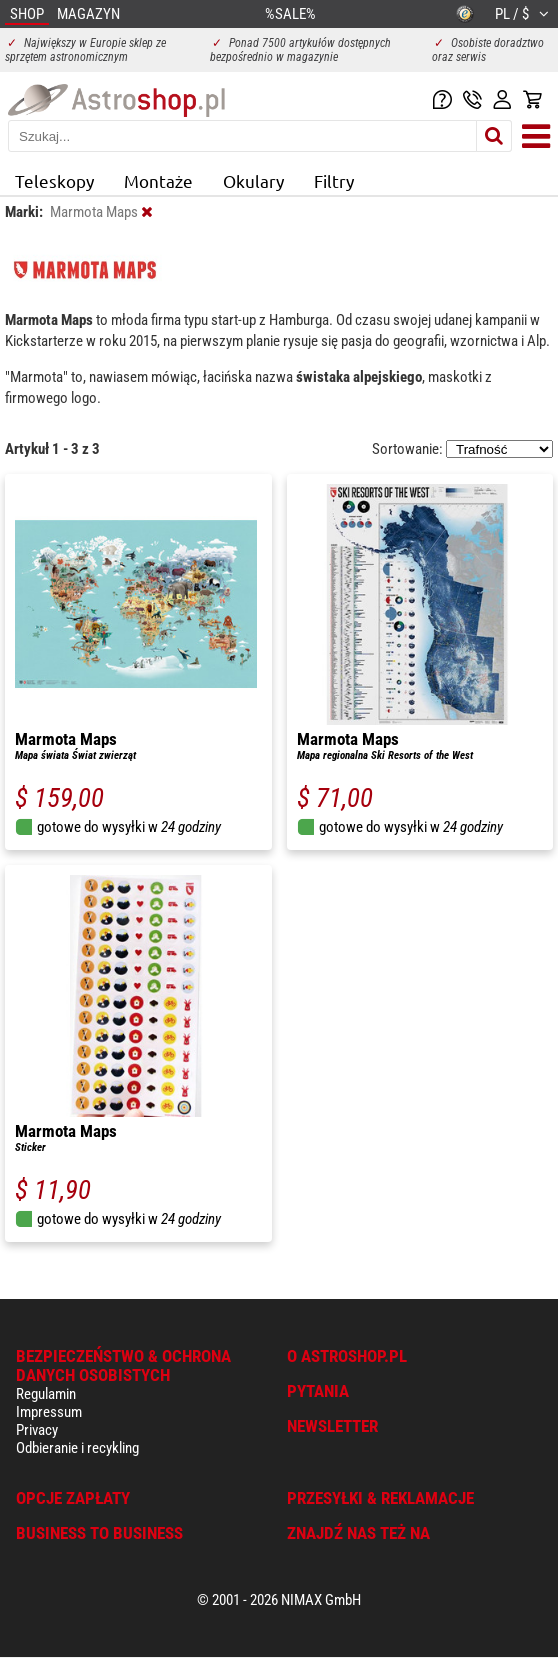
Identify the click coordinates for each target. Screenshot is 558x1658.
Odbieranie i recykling (77, 1448)
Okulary (253, 180)
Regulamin (46, 1394)
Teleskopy (54, 180)
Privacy (37, 1430)
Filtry (334, 180)
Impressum (49, 1412)
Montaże (158, 180)
